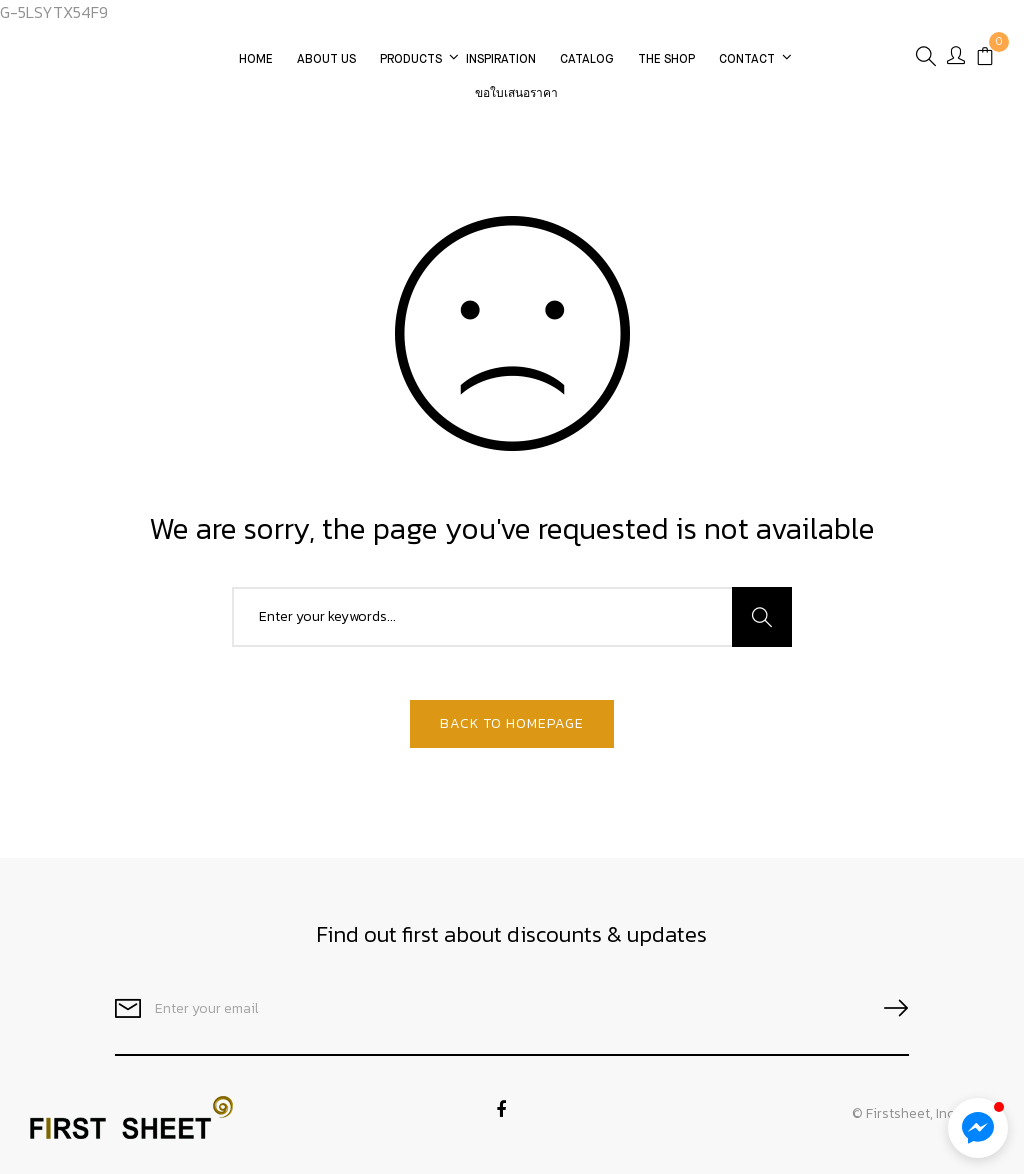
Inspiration (501, 60)
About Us (326, 60)
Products (411, 60)
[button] (978, 1128)
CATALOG (587, 60)
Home (256, 60)
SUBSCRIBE (888, 1008)
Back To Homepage (512, 723)
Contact (747, 60)
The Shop (666, 60)
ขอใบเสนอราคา (516, 94)
